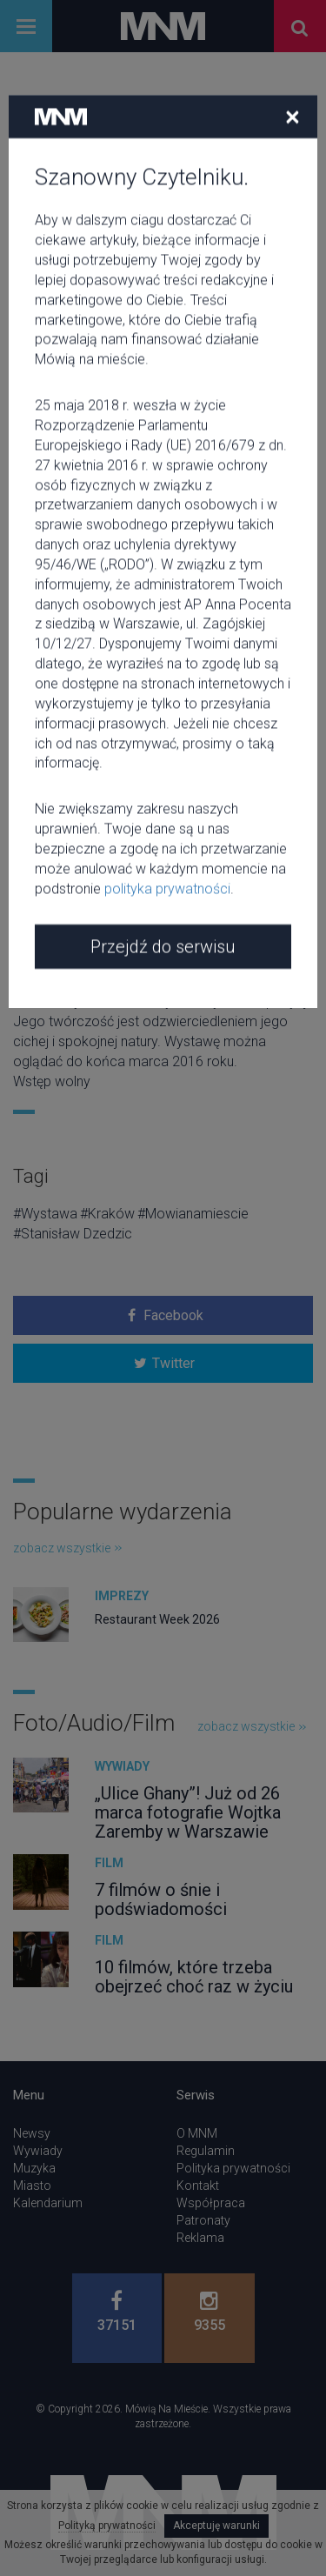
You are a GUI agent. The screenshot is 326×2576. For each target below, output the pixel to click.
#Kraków (107, 1213)
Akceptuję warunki (216, 2525)
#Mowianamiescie (193, 1213)
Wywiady (122, 1766)
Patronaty (203, 2220)
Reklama (200, 2238)
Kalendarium (48, 2203)
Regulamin (205, 2151)
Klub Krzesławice (83, 647)
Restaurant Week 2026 (157, 1619)
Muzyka (34, 2168)
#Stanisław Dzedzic (72, 1233)
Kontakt (197, 2185)
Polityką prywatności (107, 2525)
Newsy (31, 2133)
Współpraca (210, 2203)
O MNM (196, 2133)
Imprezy (122, 1596)
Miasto (32, 2185)
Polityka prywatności (233, 2168)
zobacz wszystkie (67, 1548)
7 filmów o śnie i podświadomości (161, 1899)
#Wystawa (45, 1213)
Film (109, 1863)
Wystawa (51, 224)
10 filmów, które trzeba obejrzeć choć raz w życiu (194, 1977)
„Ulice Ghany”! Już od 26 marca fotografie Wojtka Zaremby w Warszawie (188, 1812)
